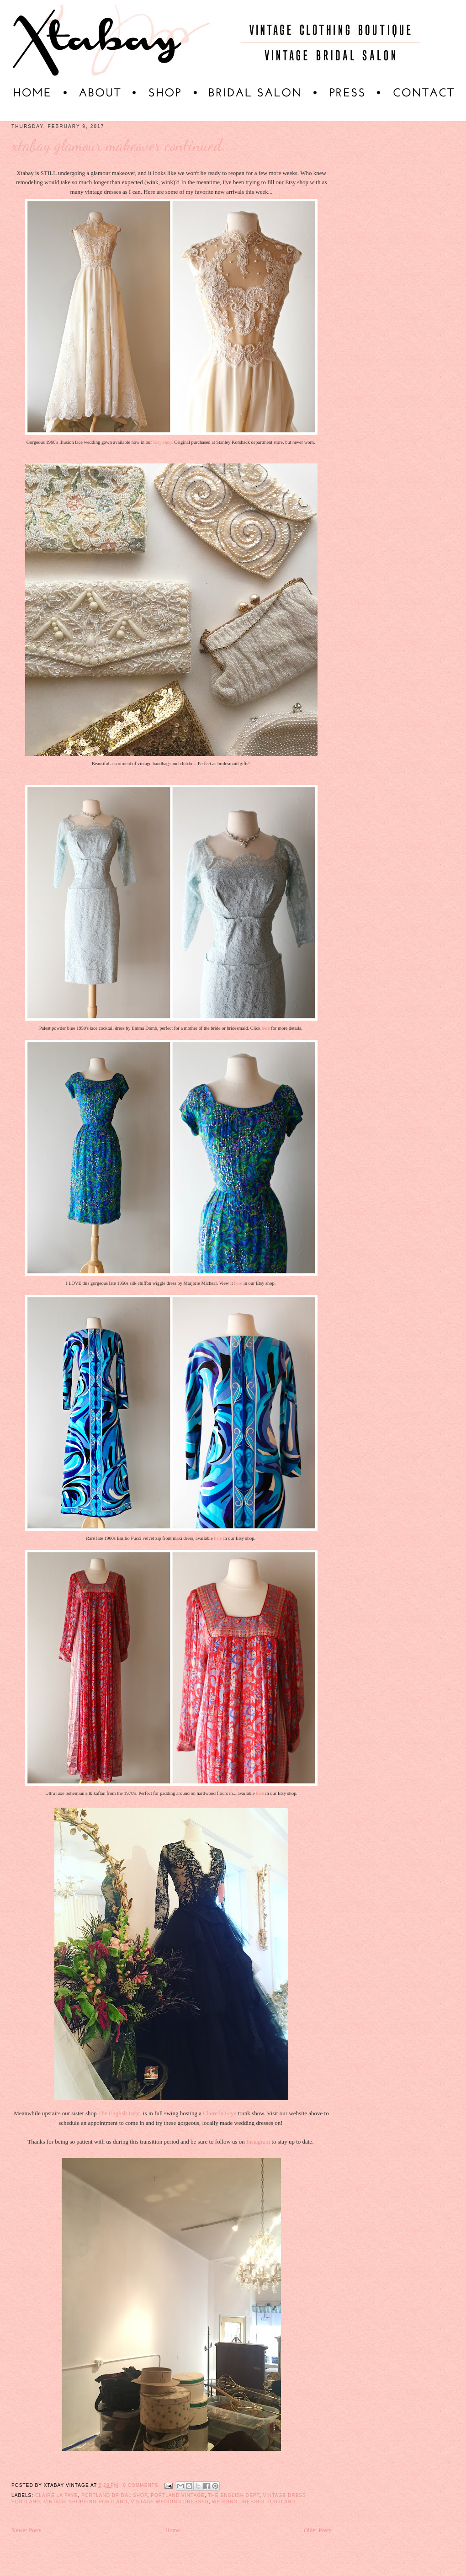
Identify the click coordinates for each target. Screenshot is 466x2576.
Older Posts (317, 2530)
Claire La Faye (56, 2495)
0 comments (141, 2485)
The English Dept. (120, 2113)
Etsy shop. (163, 442)
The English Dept (233, 2495)
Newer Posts (26, 2530)
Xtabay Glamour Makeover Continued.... (124, 145)
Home (172, 2530)
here (266, 1028)
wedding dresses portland (253, 2501)
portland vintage (178, 2495)
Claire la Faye (219, 2113)
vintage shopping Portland (85, 2501)
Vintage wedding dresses (169, 2501)
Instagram (258, 2141)
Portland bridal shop (114, 2495)
